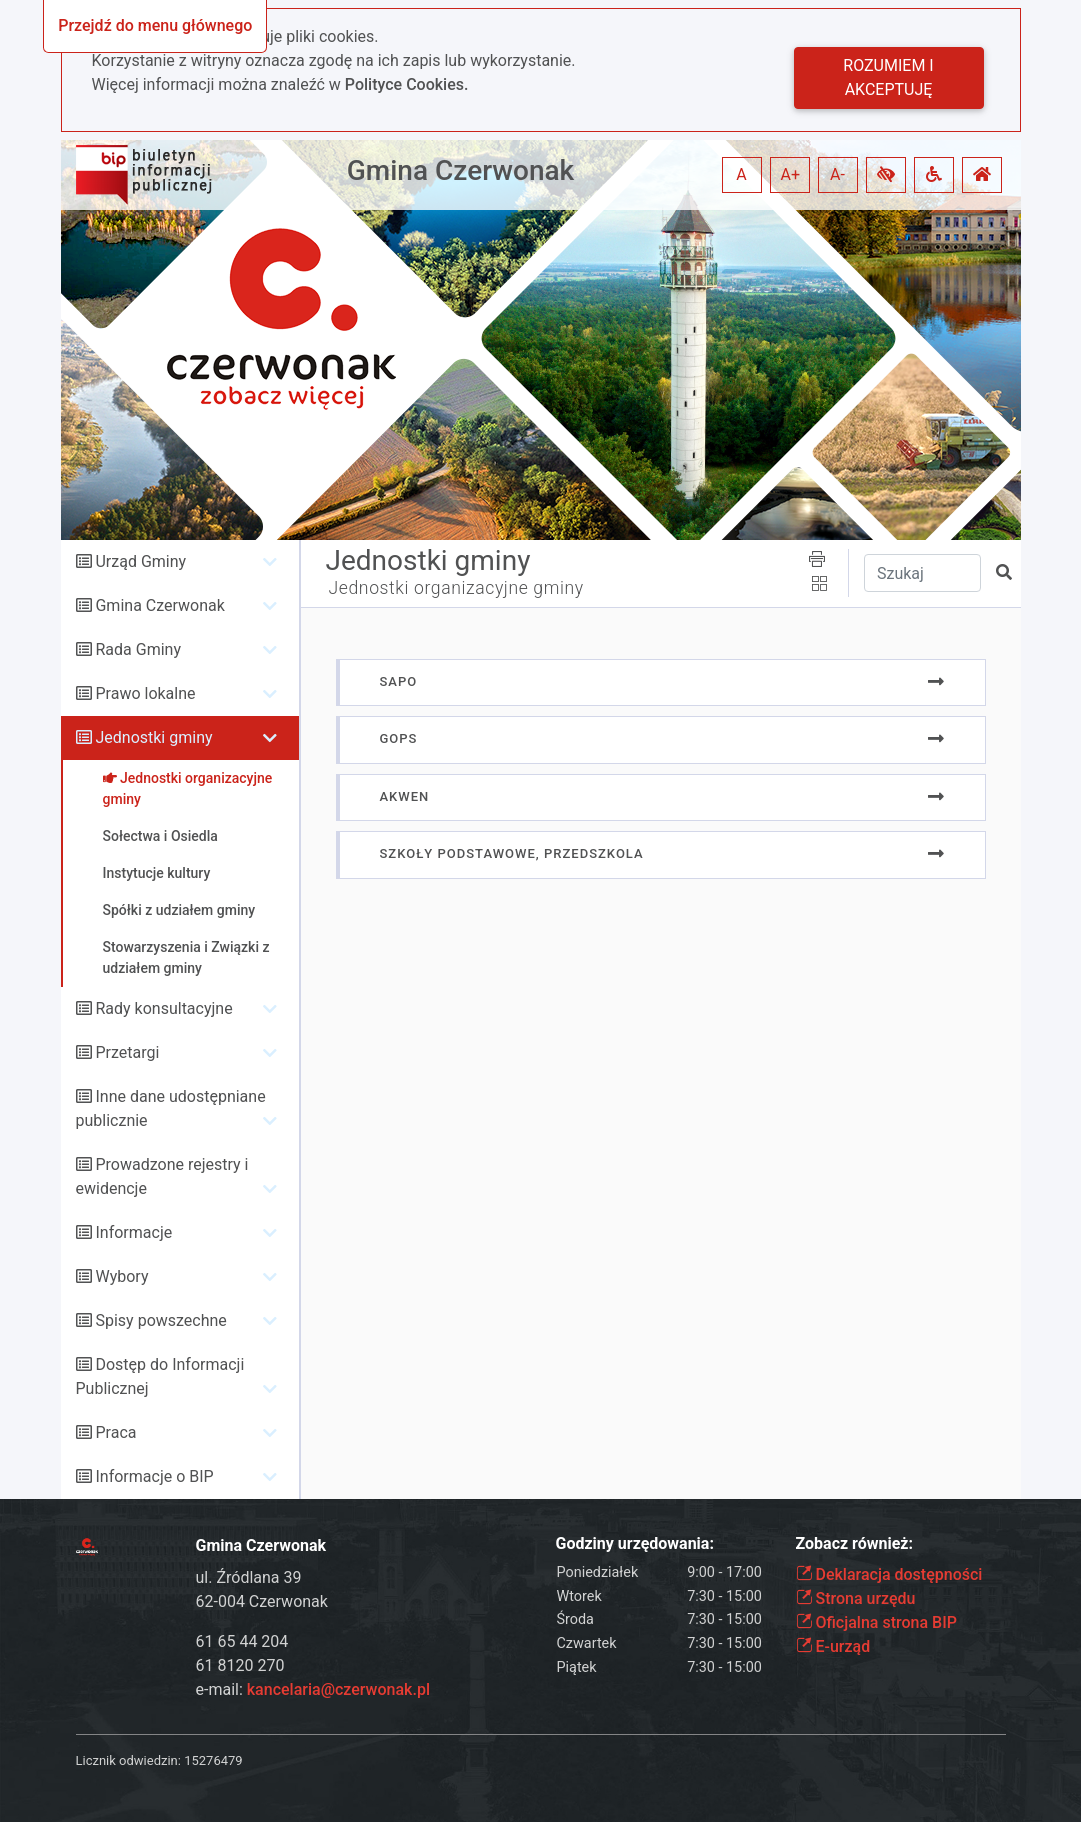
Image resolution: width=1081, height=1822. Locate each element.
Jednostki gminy (153, 737)
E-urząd (833, 1646)
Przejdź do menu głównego (155, 25)
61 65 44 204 (242, 1641)
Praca (115, 1432)
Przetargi (127, 1052)
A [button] (741, 174)
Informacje (133, 1232)
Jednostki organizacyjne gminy (456, 588)
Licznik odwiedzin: (128, 1760)
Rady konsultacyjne (163, 1008)
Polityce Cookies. (407, 84)
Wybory (121, 1276)
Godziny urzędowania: (635, 1543)
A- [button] (837, 174)
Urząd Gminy (140, 561)
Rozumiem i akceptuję (888, 77)
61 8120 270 (240, 1665)
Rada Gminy (137, 649)
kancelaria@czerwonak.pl (338, 1689)
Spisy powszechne (160, 1320)
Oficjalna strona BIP (876, 1622)
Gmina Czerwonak (460, 170)
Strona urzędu (856, 1598)
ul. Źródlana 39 (249, 1577)
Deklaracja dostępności (889, 1574)
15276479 (213, 1760)
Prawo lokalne (145, 693)
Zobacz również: (855, 1543)
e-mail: (313, 1689)
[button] (886, 175)
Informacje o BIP (154, 1476)
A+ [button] (791, 174)
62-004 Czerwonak (262, 1601)
